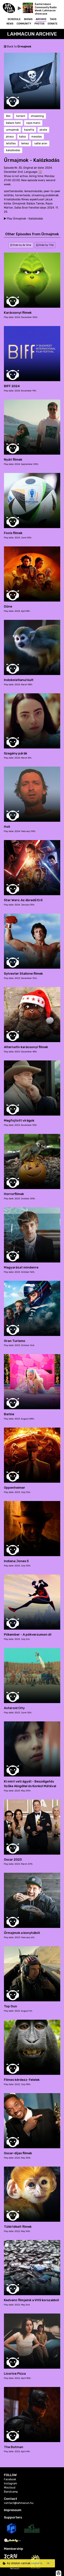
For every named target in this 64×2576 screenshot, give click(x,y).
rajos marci (33, 122)
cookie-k (36, 2563)
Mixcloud (9, 2487)
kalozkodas (13, 150)
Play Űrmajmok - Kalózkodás (23, 218)
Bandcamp (11, 2491)
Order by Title (45, 245)
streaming (37, 116)
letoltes (11, 143)
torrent (20, 116)
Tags (53, 19)
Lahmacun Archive (32, 34)
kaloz (22, 136)
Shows (28, 19)
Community (24, 23)
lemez (25, 143)
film (8, 116)
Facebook (10, 2479)
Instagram (10, 2483)
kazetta (29, 129)
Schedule (14, 19)
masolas (36, 136)
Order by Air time (21, 245)
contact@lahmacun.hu (18, 2503)
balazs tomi (13, 122)
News (9, 23)
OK (48, 2563)
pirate (43, 129)
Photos (39, 23)
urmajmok (12, 129)
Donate (53, 23)
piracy (10, 136)
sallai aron (40, 143)
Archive (41, 19)
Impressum (12, 2510)
